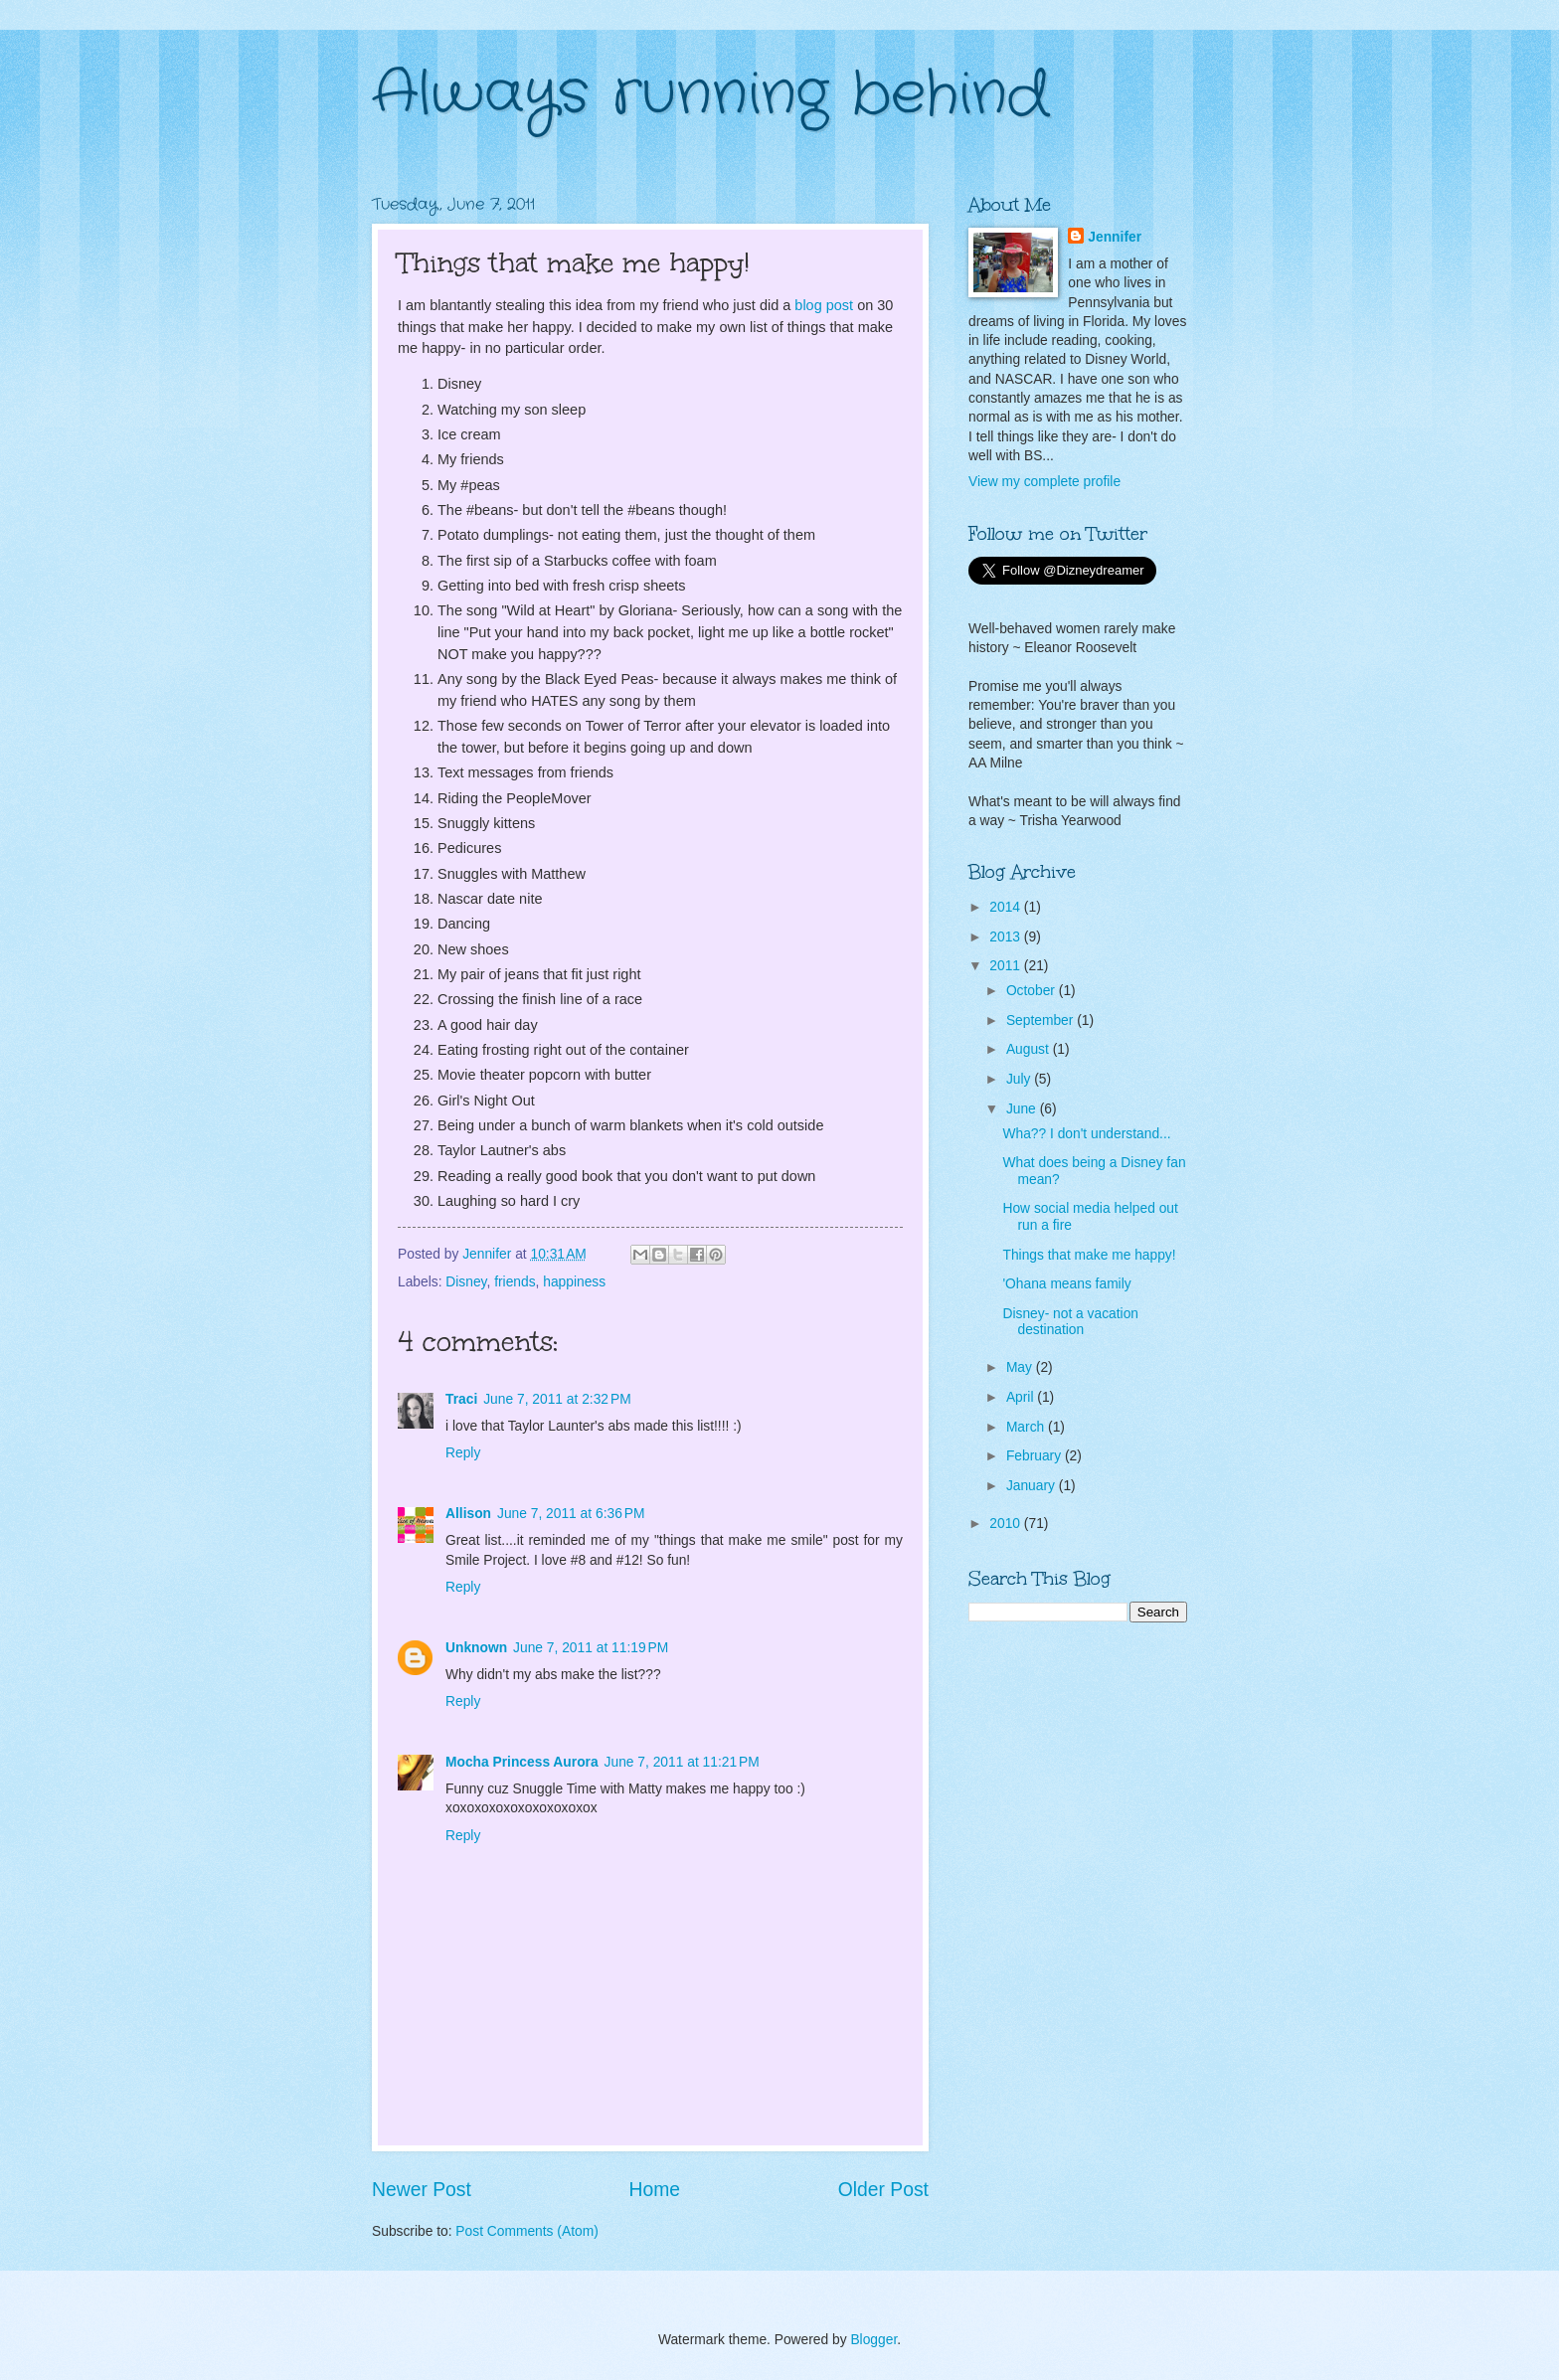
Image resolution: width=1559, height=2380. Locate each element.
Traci (461, 1399)
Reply (462, 1452)
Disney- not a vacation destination (1070, 1322)
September (1041, 1020)
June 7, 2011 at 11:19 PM (590, 1647)
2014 (1006, 907)
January (1032, 1485)
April (1021, 1397)
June (1023, 1109)
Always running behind (710, 94)
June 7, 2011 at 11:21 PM (682, 1762)
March (1027, 1427)
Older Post (883, 2189)
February (1035, 1455)
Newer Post (421, 2189)
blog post (823, 305)
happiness (574, 1282)
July (1020, 1079)
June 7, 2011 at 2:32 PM (556, 1399)
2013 (1006, 937)
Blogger (873, 2339)
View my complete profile (1044, 481)
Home (655, 2189)
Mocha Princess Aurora (522, 1762)
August (1029, 1049)
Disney (465, 1282)
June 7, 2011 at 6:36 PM (570, 1513)
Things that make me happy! (1088, 1255)
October (1032, 990)
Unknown (476, 1647)
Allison (468, 1513)
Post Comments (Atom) (526, 2231)
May (1021, 1367)
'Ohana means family (1066, 1283)
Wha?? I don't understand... (1086, 1133)
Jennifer (1114, 237)
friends (514, 1282)
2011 (1006, 965)
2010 (1006, 1523)
